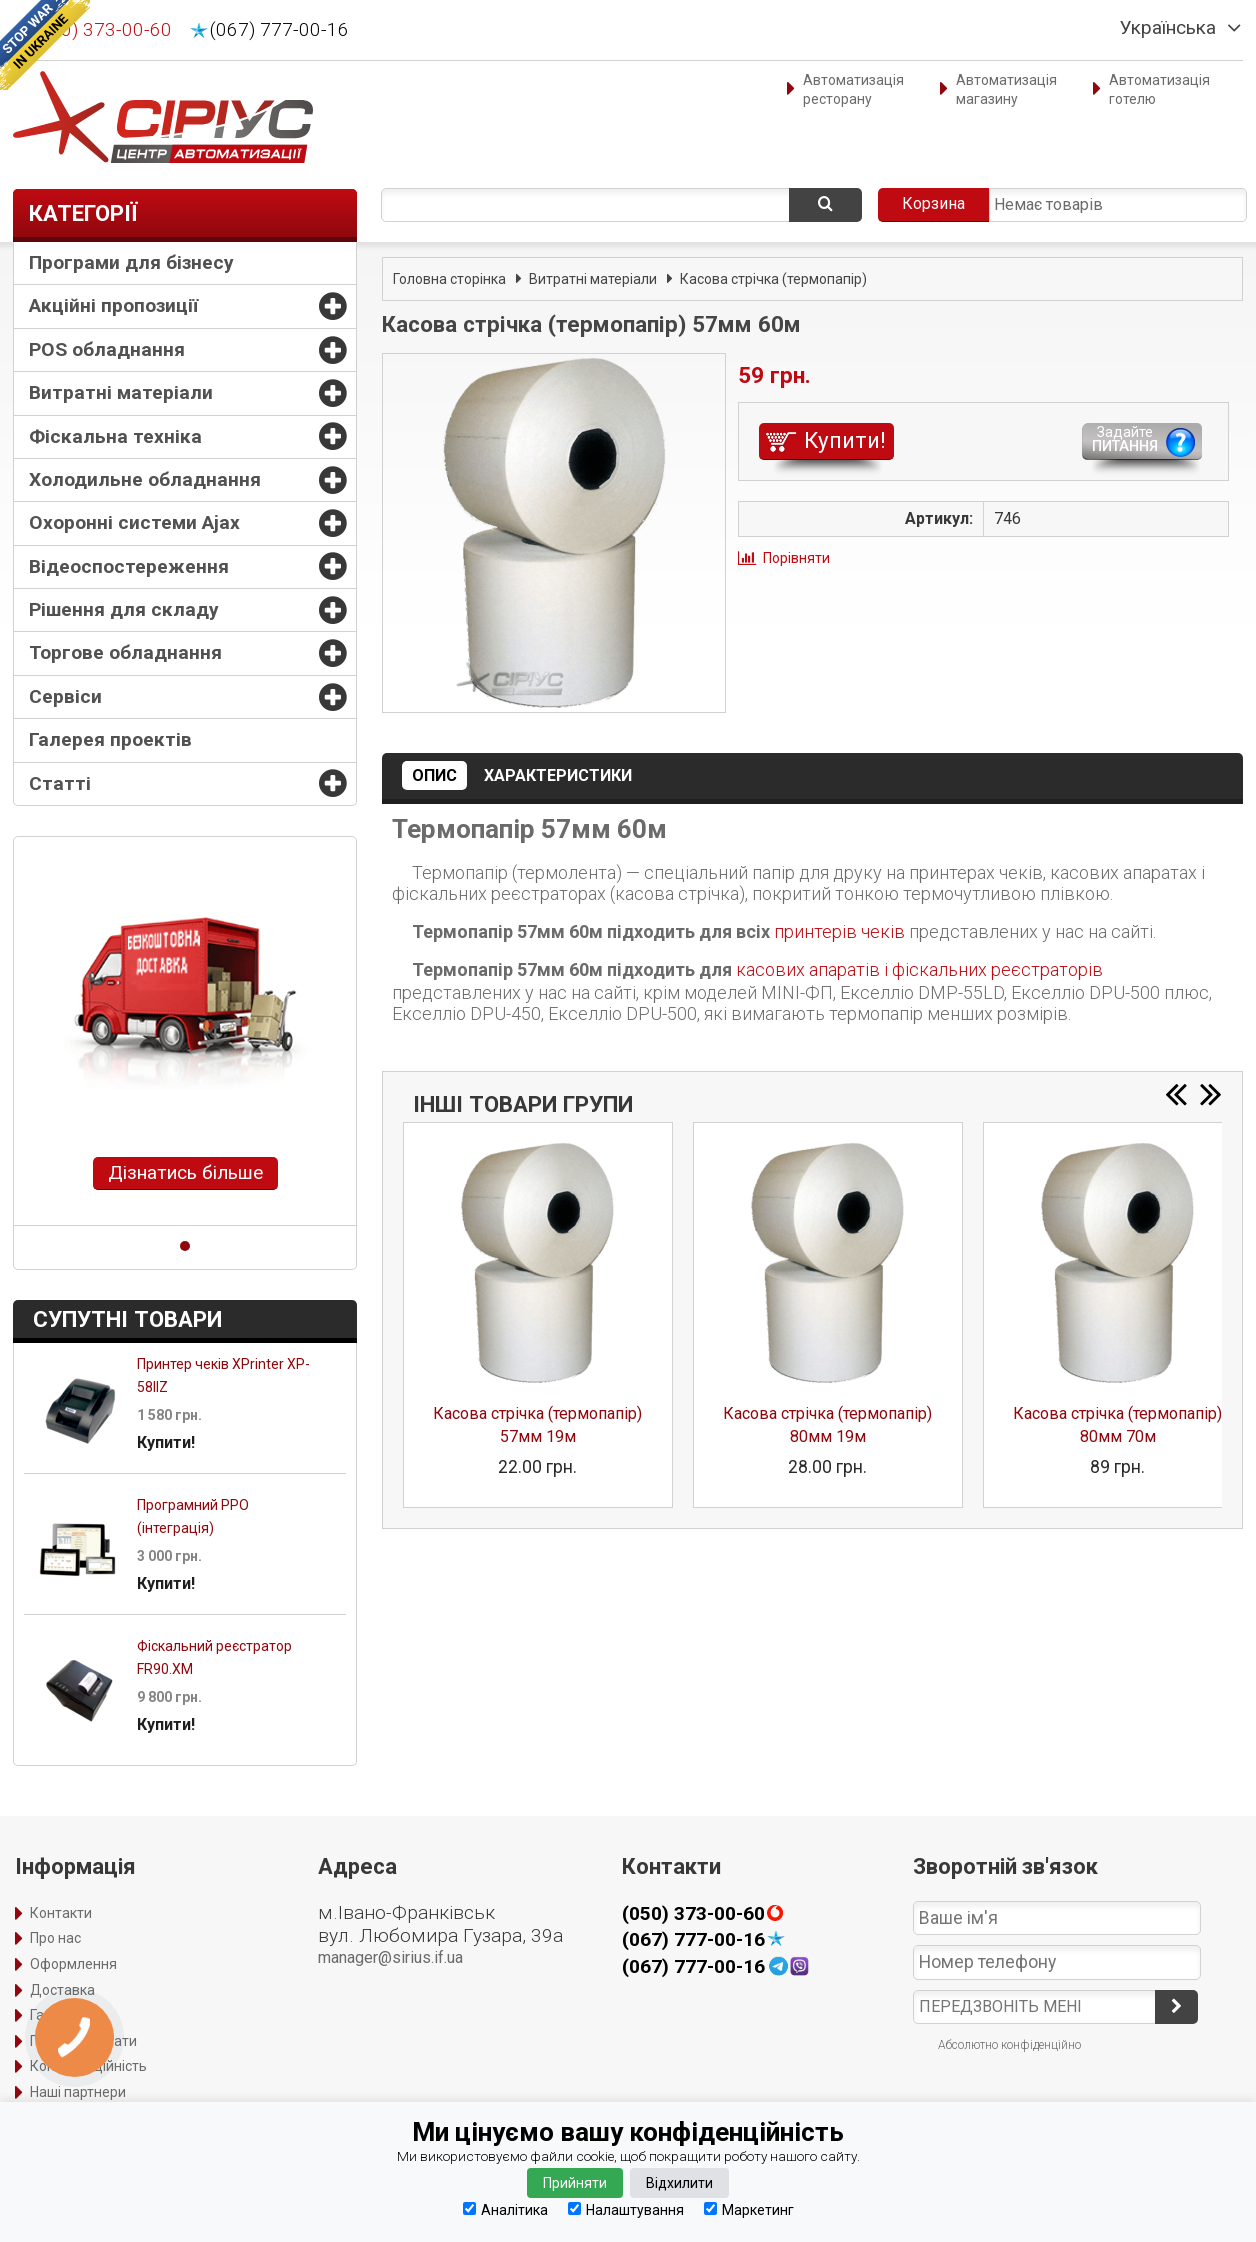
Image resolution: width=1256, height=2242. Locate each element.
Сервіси (65, 696)
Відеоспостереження (129, 566)
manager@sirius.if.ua (390, 1957)
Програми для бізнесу (131, 262)
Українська (1168, 28)
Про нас (55, 1938)
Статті (60, 783)
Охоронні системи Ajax (134, 522)
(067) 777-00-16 (279, 30)
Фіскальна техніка (115, 436)
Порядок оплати (83, 2041)
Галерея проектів (110, 739)
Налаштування (626, 2209)
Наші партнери (78, 2092)
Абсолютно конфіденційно (1009, 2045)
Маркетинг (749, 2209)
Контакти (61, 1913)
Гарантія (58, 2015)
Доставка (62, 1990)
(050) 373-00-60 (102, 30)
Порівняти (796, 558)
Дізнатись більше (185, 1172)
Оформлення (73, 1964)
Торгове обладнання (125, 652)
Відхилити (679, 2183)
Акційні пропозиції (113, 305)
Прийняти (575, 2183)
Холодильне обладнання (145, 479)
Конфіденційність (88, 2066)
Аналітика (505, 2209)
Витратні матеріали (121, 392)
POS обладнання (107, 349)
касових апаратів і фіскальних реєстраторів (919, 969)
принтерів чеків (839, 931)
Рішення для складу (124, 609)
